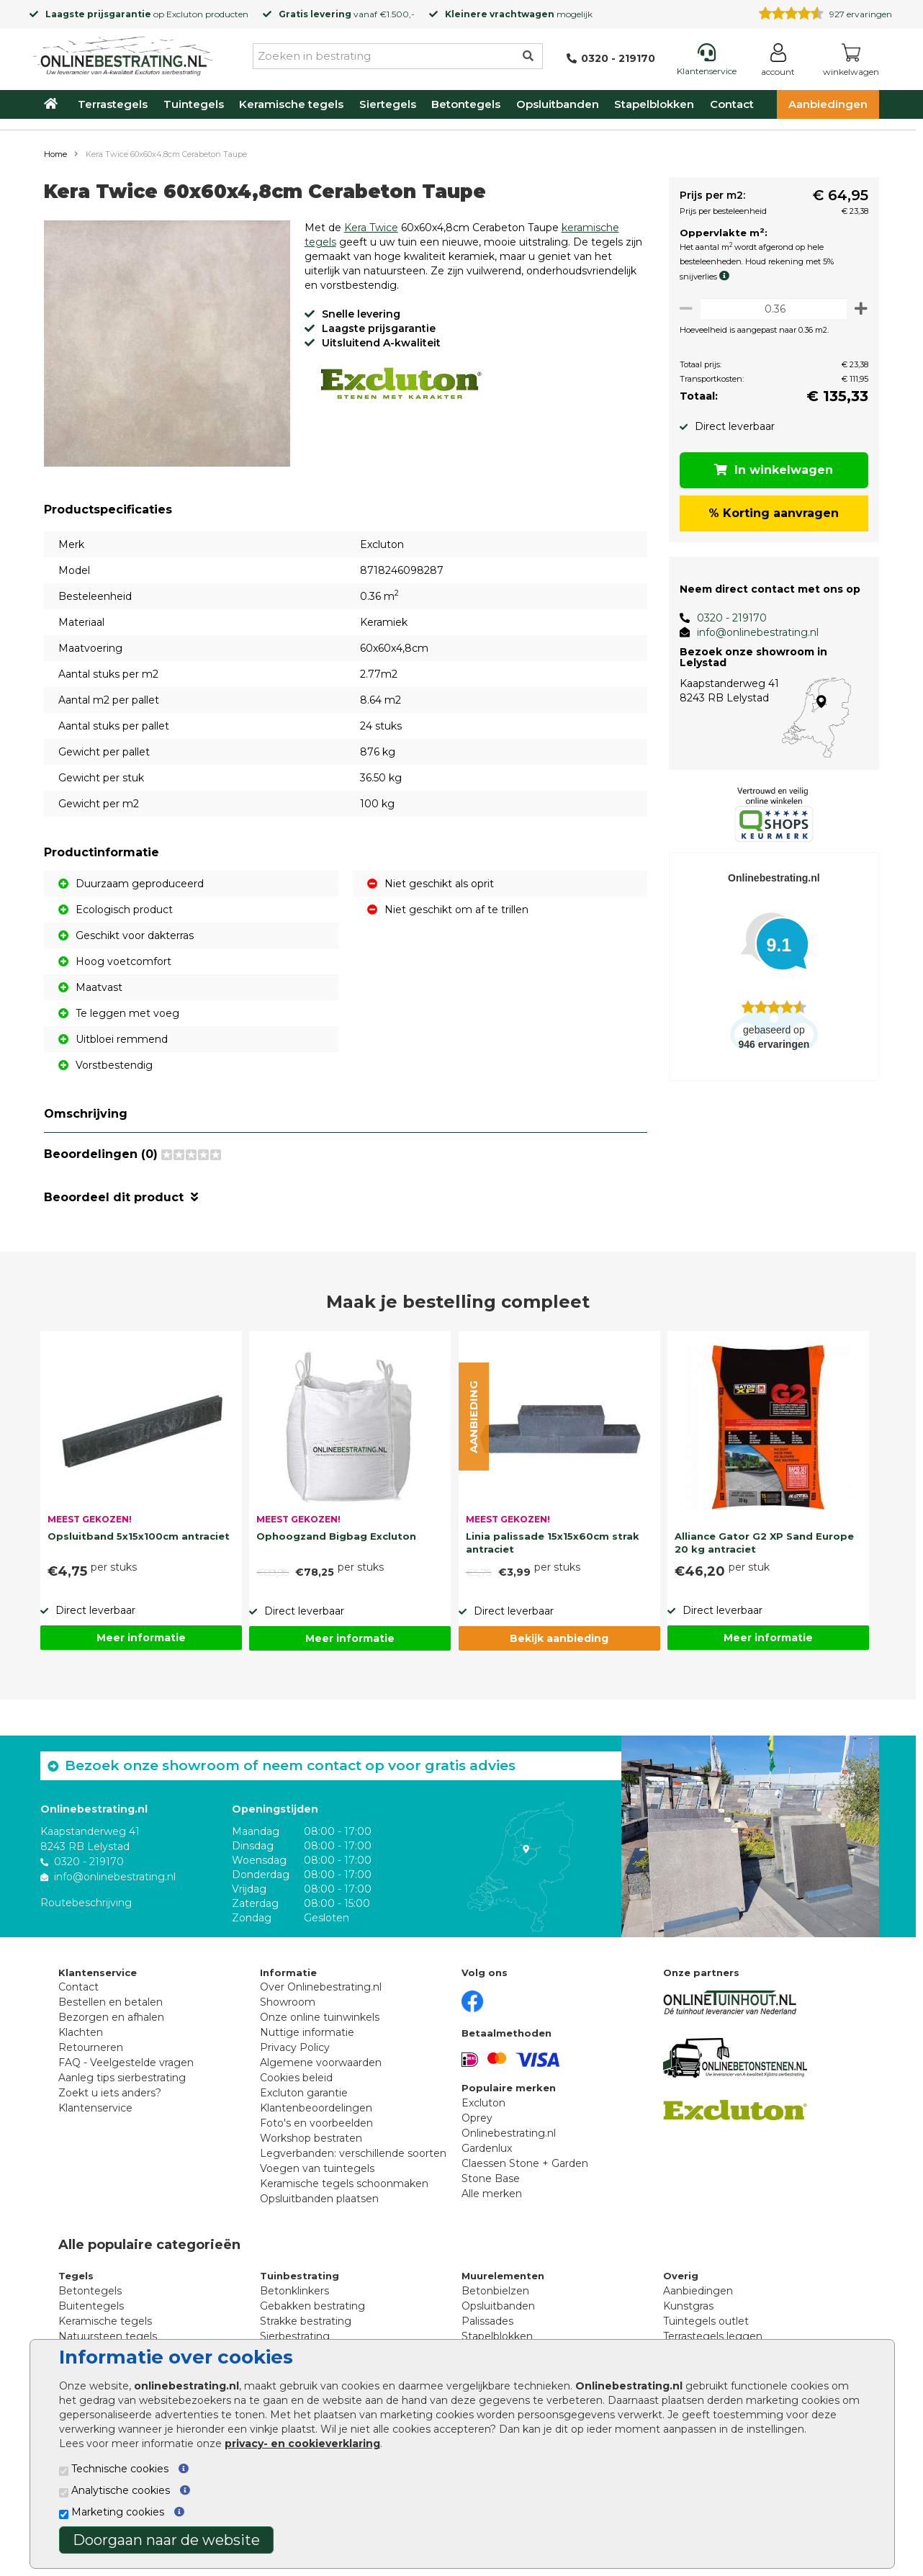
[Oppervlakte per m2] (771, 308)
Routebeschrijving (86, 1901)
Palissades (487, 2321)
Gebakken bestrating (312, 2305)
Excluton (184, 14)
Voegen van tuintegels (317, 2168)
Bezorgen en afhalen (111, 2017)
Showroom (287, 2002)
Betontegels (465, 104)
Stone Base (491, 2178)
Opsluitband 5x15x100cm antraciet (139, 1536)
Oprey (477, 2117)
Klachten (80, 2032)
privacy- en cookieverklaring (302, 2443)
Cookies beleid (296, 2077)
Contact (732, 104)
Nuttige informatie (307, 2032)
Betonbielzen (495, 2290)
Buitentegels (91, 2305)
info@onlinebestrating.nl (752, 632)
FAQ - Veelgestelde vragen (126, 2062)
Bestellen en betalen (110, 2002)
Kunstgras (688, 2305)
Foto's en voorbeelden (316, 2123)
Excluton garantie (304, 2092)
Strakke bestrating (305, 2321)
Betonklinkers (294, 2290)
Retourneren (90, 2047)
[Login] (778, 62)
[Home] (123, 53)
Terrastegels (113, 104)
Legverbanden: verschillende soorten (353, 2153)
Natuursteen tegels (107, 2336)
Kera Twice (371, 227)
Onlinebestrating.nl (509, 2133)
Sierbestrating (295, 2336)
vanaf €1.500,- (347, 14)
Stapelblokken (654, 104)
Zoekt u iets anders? (109, 2092)
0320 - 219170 (726, 617)
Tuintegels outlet (706, 2321)
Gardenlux (487, 2148)
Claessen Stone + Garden (525, 2163)
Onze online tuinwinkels (319, 2017)
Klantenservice (95, 2107)
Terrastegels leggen (712, 2336)
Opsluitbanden (557, 104)
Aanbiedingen (828, 104)
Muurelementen (503, 2275)
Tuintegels (193, 104)
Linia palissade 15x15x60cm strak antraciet (552, 1542)
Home (55, 154)
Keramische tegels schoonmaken (344, 2183)
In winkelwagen (771, 470)
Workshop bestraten (311, 2138)
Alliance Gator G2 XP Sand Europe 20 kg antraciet (764, 1542)
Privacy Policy (295, 2047)
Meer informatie (141, 1637)
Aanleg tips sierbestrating (122, 2077)
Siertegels (387, 104)
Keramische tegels (291, 104)
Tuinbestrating (299, 2275)
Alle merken (492, 2193)
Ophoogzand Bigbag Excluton (336, 1536)
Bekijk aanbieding (559, 1638)
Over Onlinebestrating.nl (321, 1986)
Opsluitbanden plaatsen (319, 2198)
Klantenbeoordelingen (316, 2107)
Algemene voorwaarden (321, 2062)
